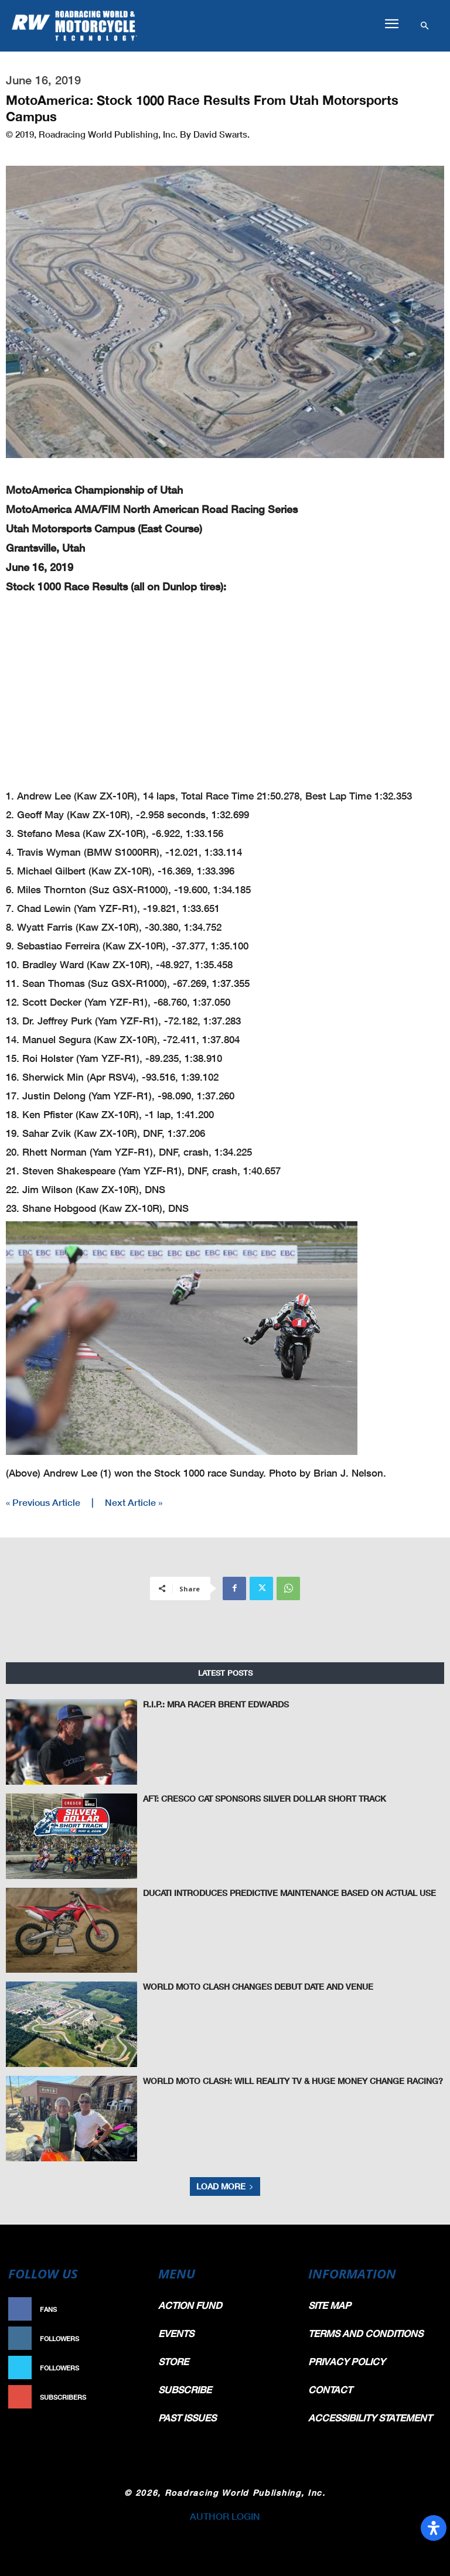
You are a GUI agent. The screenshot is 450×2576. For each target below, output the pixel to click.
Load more (225, 2186)
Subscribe (123, 2397)
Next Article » (133, 1502)
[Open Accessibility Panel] (433, 2528)
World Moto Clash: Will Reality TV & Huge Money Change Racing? (271, 2080)
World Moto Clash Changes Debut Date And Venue (242, 1985)
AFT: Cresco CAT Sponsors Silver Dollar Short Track (246, 1797)
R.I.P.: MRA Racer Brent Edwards (204, 1703)
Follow (128, 2338)
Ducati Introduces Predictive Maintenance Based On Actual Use (270, 1892)
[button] (391, 24)
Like (135, 2309)
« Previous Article (43, 1502)
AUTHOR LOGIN (225, 2516)
